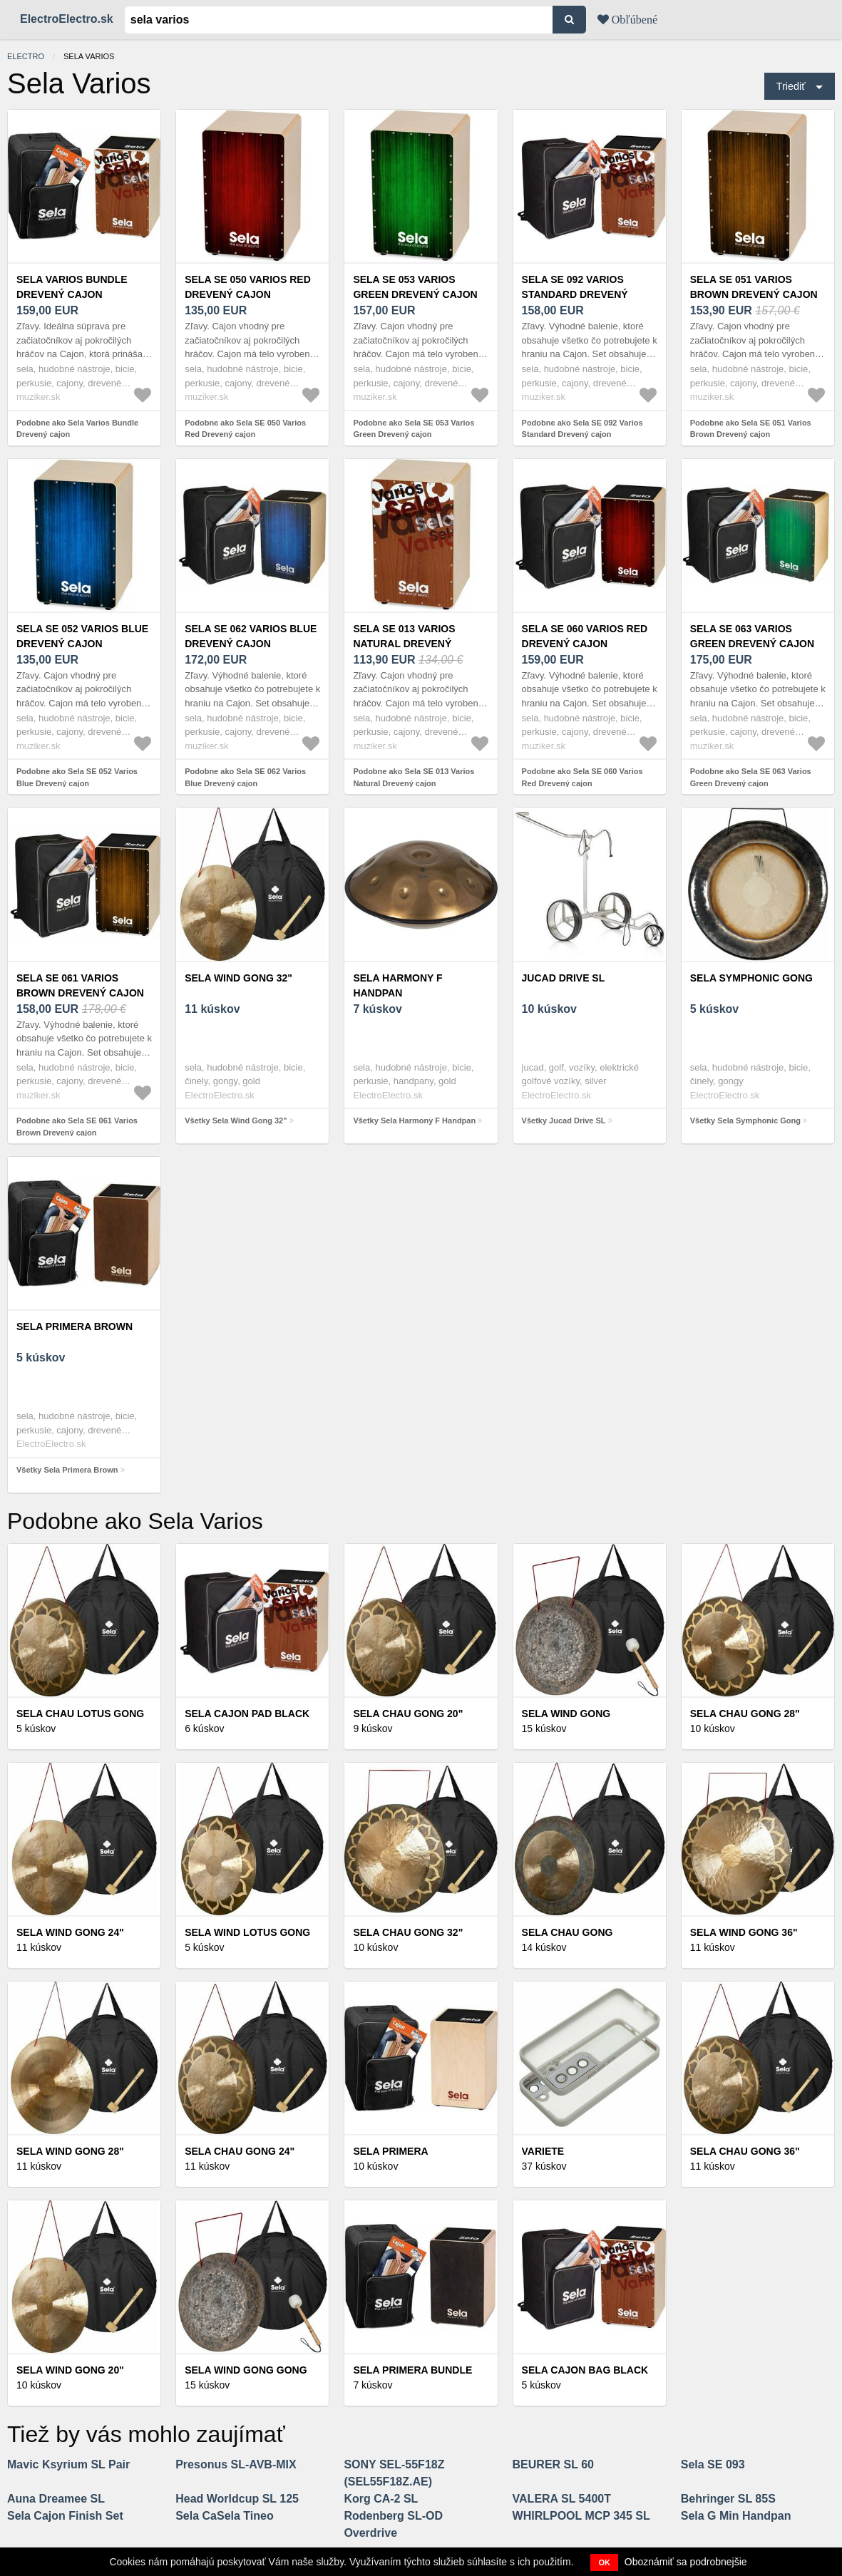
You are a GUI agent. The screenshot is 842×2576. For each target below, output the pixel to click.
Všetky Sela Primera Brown (67, 1469)
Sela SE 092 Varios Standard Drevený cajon (575, 294)
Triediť (791, 86)
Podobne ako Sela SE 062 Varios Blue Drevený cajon (245, 777)
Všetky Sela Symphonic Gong (745, 1120)
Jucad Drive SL (563, 978)
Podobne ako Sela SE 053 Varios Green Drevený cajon (413, 428)
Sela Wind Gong (566, 1713)
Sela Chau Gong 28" (745, 1713)
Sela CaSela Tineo (224, 2516)
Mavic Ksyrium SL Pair (68, 2464)
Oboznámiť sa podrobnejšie (686, 2561)
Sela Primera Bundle (412, 2370)
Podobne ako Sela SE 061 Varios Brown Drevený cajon (77, 1126)
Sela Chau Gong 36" (745, 2151)
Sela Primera (390, 2151)
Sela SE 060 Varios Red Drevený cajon (585, 636)
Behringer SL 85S (728, 2499)
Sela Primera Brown (74, 1326)
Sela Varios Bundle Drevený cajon (72, 287)
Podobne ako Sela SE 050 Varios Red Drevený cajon (245, 428)
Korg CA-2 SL (381, 2499)
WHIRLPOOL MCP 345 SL (581, 2516)
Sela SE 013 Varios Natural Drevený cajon (404, 643)
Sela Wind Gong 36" (744, 1932)
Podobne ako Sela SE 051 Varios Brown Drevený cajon (750, 428)
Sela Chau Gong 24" (239, 2151)
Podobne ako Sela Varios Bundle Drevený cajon (77, 428)
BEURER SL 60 (553, 2464)
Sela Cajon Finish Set (65, 2516)
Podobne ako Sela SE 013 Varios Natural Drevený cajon (413, 777)
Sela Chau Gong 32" (408, 1932)
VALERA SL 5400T (562, 2499)
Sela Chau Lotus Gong (80, 1713)
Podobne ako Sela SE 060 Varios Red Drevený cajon (582, 777)
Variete (543, 2151)
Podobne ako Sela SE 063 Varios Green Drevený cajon (750, 777)
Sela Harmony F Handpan (397, 985)
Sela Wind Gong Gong (246, 2370)
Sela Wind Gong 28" (70, 2151)
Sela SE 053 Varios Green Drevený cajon (415, 287)
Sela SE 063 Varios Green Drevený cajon (752, 636)
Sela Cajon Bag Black (585, 2370)
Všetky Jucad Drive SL (564, 1120)
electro (25, 56)
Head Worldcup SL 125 (237, 2499)
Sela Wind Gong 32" (238, 978)
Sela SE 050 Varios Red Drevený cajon (248, 287)
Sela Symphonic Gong (751, 978)
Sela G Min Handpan (736, 2516)
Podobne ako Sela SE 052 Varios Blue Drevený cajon (77, 777)
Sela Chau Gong (567, 1932)
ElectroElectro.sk (66, 19)
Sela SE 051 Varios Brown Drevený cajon (754, 287)
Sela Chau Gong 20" (408, 1713)
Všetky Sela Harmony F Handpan (414, 1120)
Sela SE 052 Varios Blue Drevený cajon (82, 636)
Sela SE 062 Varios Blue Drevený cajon (251, 636)
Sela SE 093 (713, 2464)
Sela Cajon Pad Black (247, 1713)
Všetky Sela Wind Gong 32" (236, 1120)
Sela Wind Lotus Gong (247, 1932)
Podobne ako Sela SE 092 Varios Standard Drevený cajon (582, 428)
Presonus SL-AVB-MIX (236, 2464)
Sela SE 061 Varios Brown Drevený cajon (80, 985)
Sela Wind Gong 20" (70, 2370)
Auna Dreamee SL (56, 2499)
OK (604, 2562)
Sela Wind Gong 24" (70, 1932)
